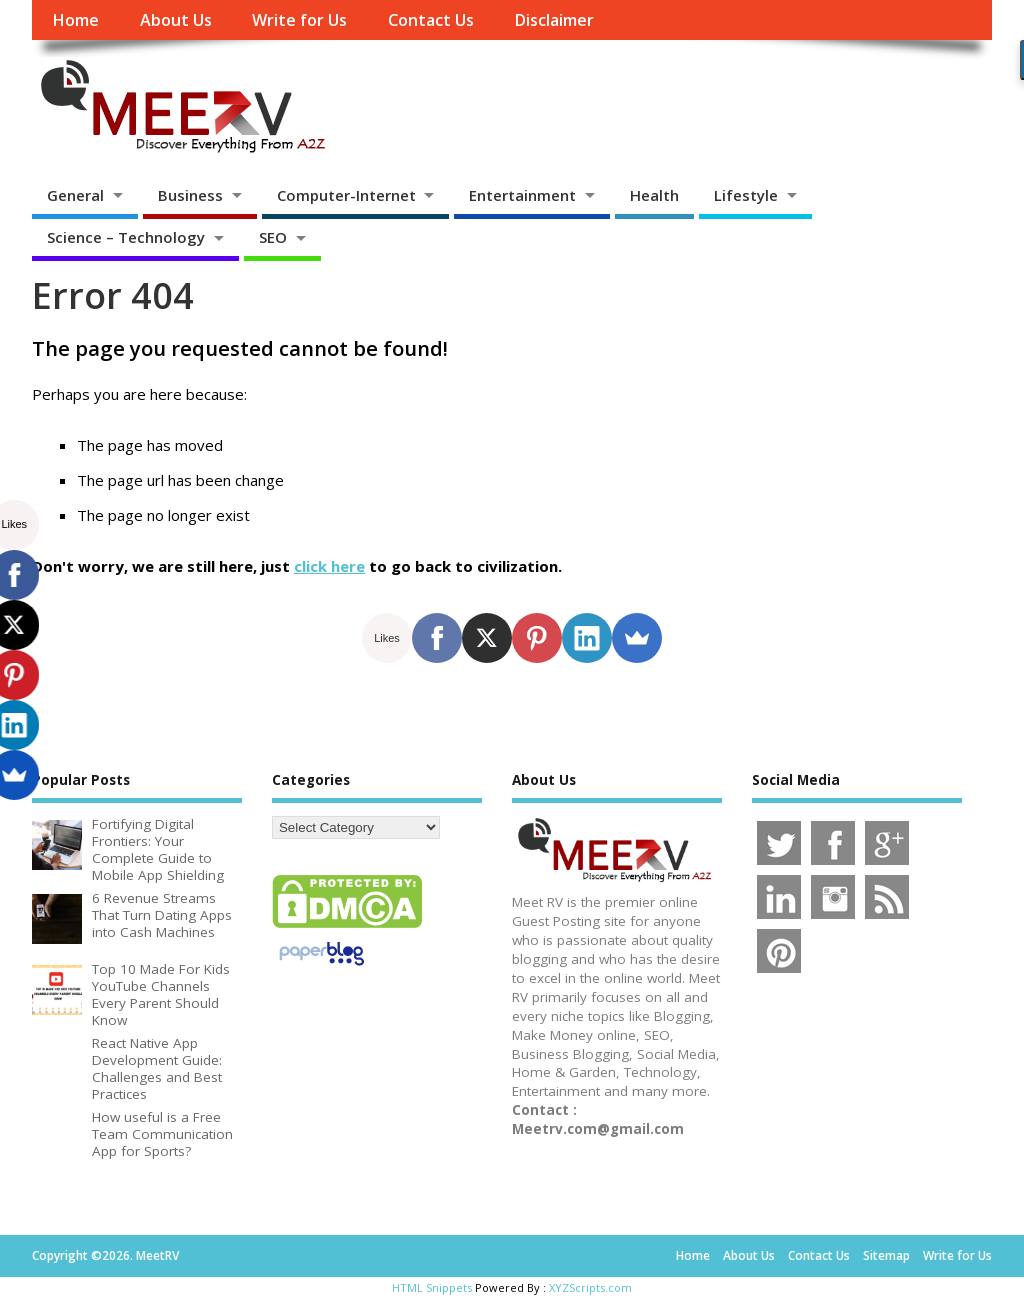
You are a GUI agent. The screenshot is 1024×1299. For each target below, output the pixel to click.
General (75, 195)
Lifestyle (746, 195)
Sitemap (886, 1255)
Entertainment (522, 195)
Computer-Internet (346, 195)
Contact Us (431, 20)
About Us (176, 20)
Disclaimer (554, 20)
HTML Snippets (432, 1287)
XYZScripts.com (590, 1287)
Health (654, 195)
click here (329, 566)
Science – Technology (126, 237)
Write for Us (299, 20)
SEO (273, 237)
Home (75, 20)
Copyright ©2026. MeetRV (105, 1255)
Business (190, 195)
